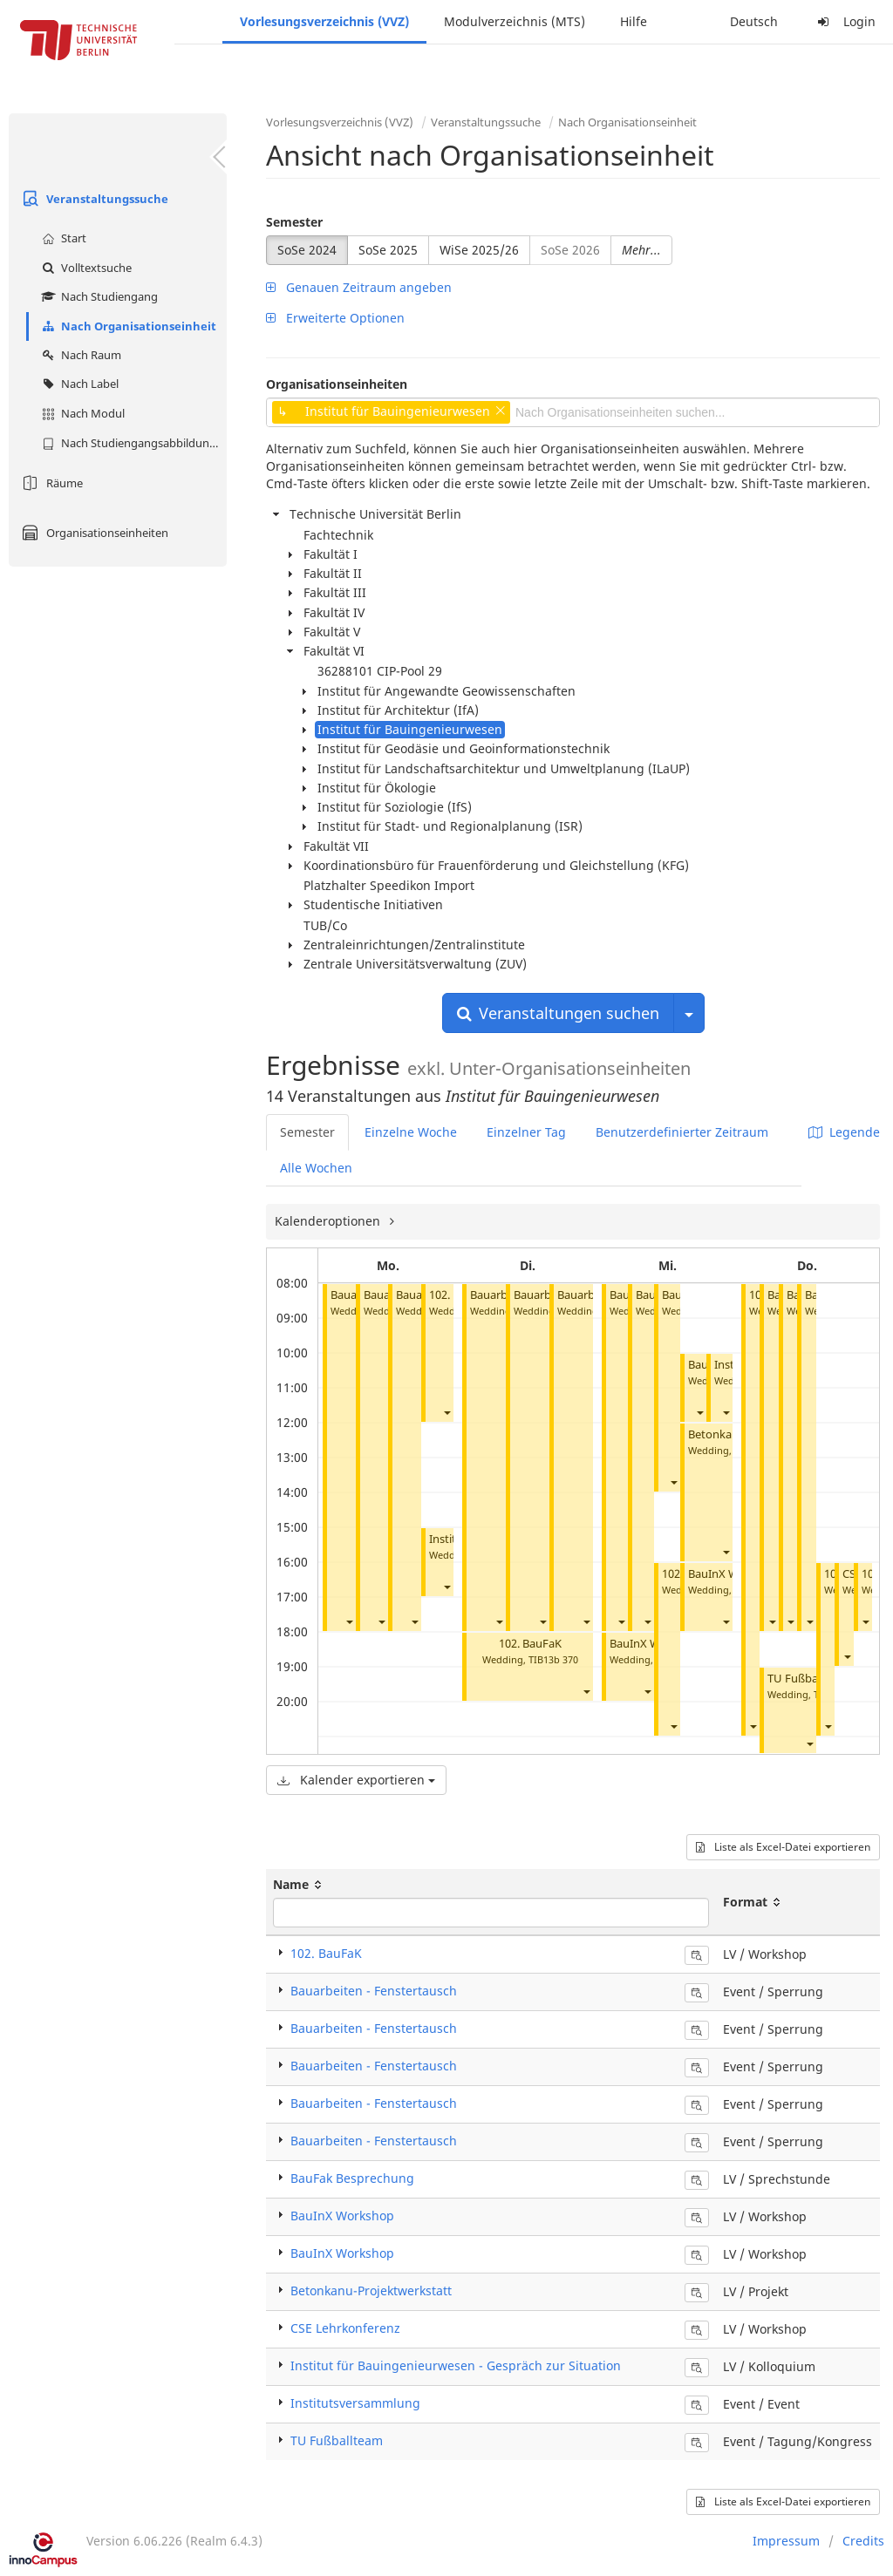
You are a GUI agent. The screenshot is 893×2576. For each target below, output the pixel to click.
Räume (50, 483)
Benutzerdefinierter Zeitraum (682, 1132)
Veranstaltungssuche (92, 199)
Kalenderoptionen (329, 1221)
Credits (863, 2540)
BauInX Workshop (342, 2215)
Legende (844, 1132)
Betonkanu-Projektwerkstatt (371, 2290)
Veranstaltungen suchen (558, 1013)
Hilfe (633, 21)
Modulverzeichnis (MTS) (514, 21)
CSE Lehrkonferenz (345, 2328)
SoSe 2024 (307, 249)
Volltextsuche (84, 267)
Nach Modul (81, 413)
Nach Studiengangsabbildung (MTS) (132, 443)
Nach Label (78, 383)
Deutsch (754, 21)
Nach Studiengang (97, 296)
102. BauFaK (530, 1643)
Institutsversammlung (355, 2403)
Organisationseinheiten (92, 532)
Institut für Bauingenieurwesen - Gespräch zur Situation (455, 2365)
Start (61, 238)
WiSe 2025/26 (479, 249)
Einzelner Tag (526, 1132)
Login (844, 21)
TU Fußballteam (808, 1678)
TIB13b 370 (553, 1659)
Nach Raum (79, 355)
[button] (348, 1621)
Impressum (786, 2540)
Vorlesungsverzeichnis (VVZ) (324, 21)
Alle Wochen (316, 1167)
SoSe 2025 (388, 249)
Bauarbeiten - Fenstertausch (373, 1990)
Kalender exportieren (356, 1779)
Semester (294, 222)
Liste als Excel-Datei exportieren (783, 1846)
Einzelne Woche (411, 1132)
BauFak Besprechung (352, 2178)
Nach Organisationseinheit (126, 326)
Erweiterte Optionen (335, 317)
